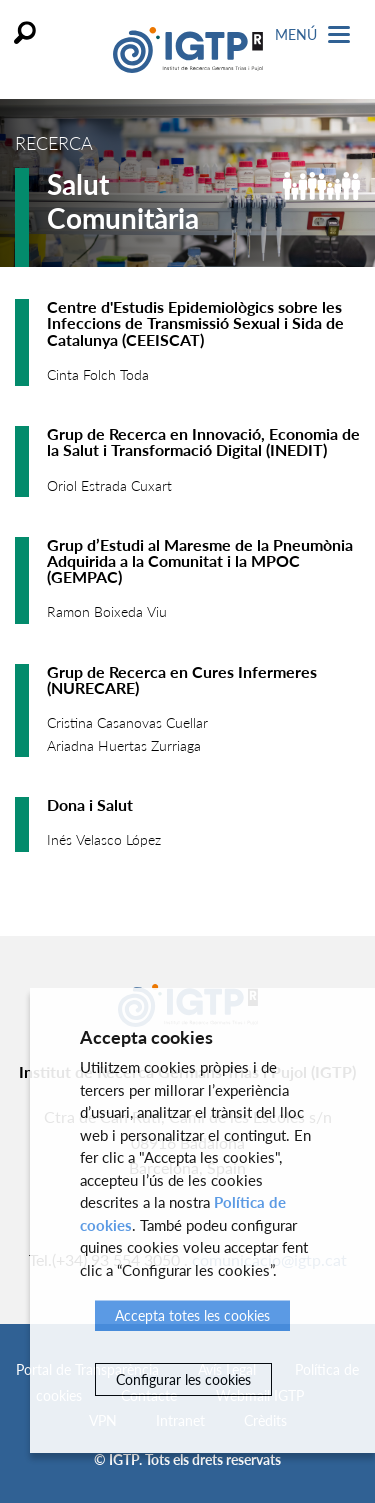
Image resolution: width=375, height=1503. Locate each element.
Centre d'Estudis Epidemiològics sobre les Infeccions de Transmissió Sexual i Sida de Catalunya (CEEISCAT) (195, 322)
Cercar (25, 32)
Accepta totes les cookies (192, 1315)
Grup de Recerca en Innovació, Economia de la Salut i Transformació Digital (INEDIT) (203, 441)
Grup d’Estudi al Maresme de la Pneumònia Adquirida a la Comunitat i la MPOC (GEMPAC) (200, 560)
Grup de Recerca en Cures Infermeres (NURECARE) (182, 679)
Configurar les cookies (183, 1379)
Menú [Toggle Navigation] (312, 34)
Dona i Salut (90, 804)
